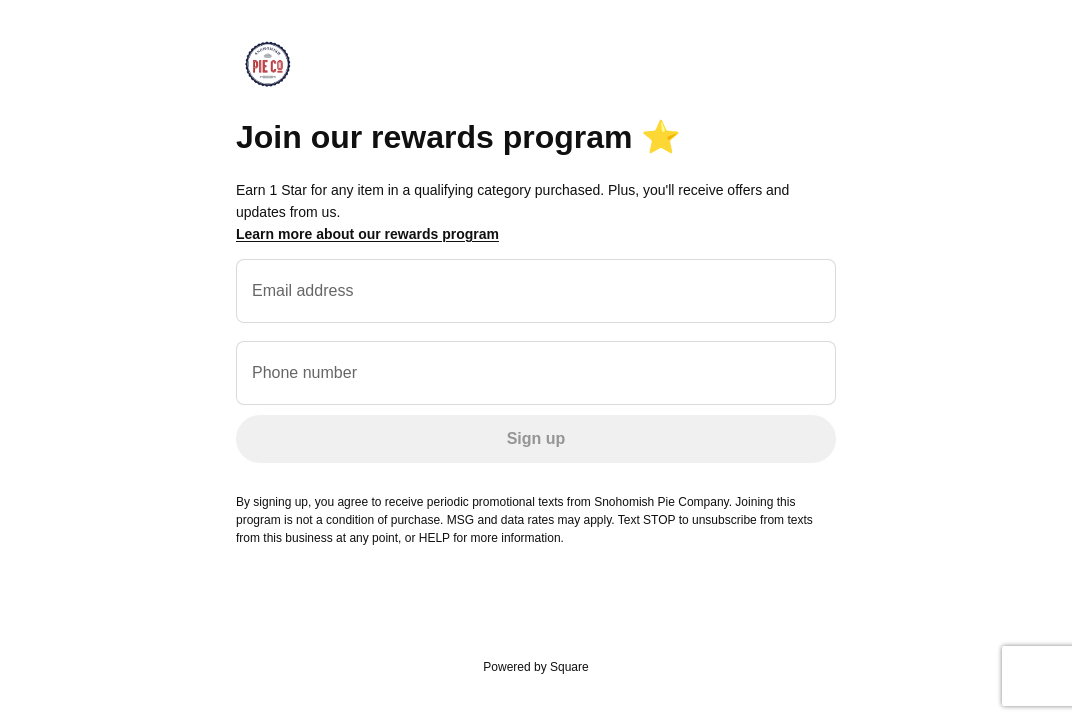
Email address (302, 290)
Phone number (304, 372)
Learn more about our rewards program (367, 234)
